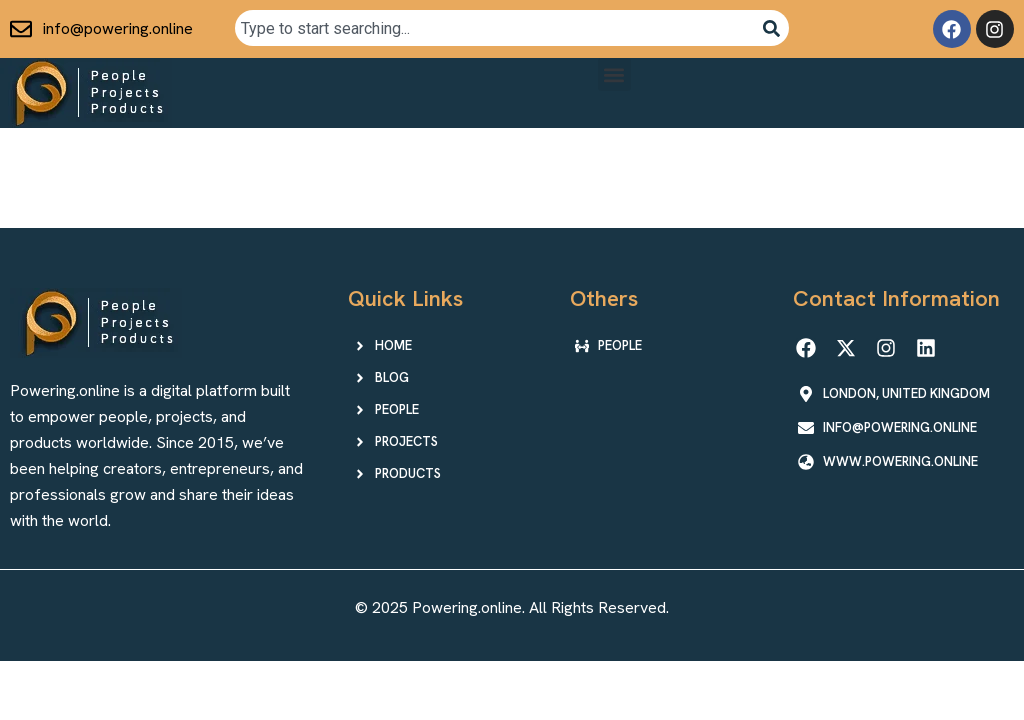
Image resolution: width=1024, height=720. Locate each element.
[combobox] (494, 28)
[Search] (771, 28)
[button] (614, 74)
